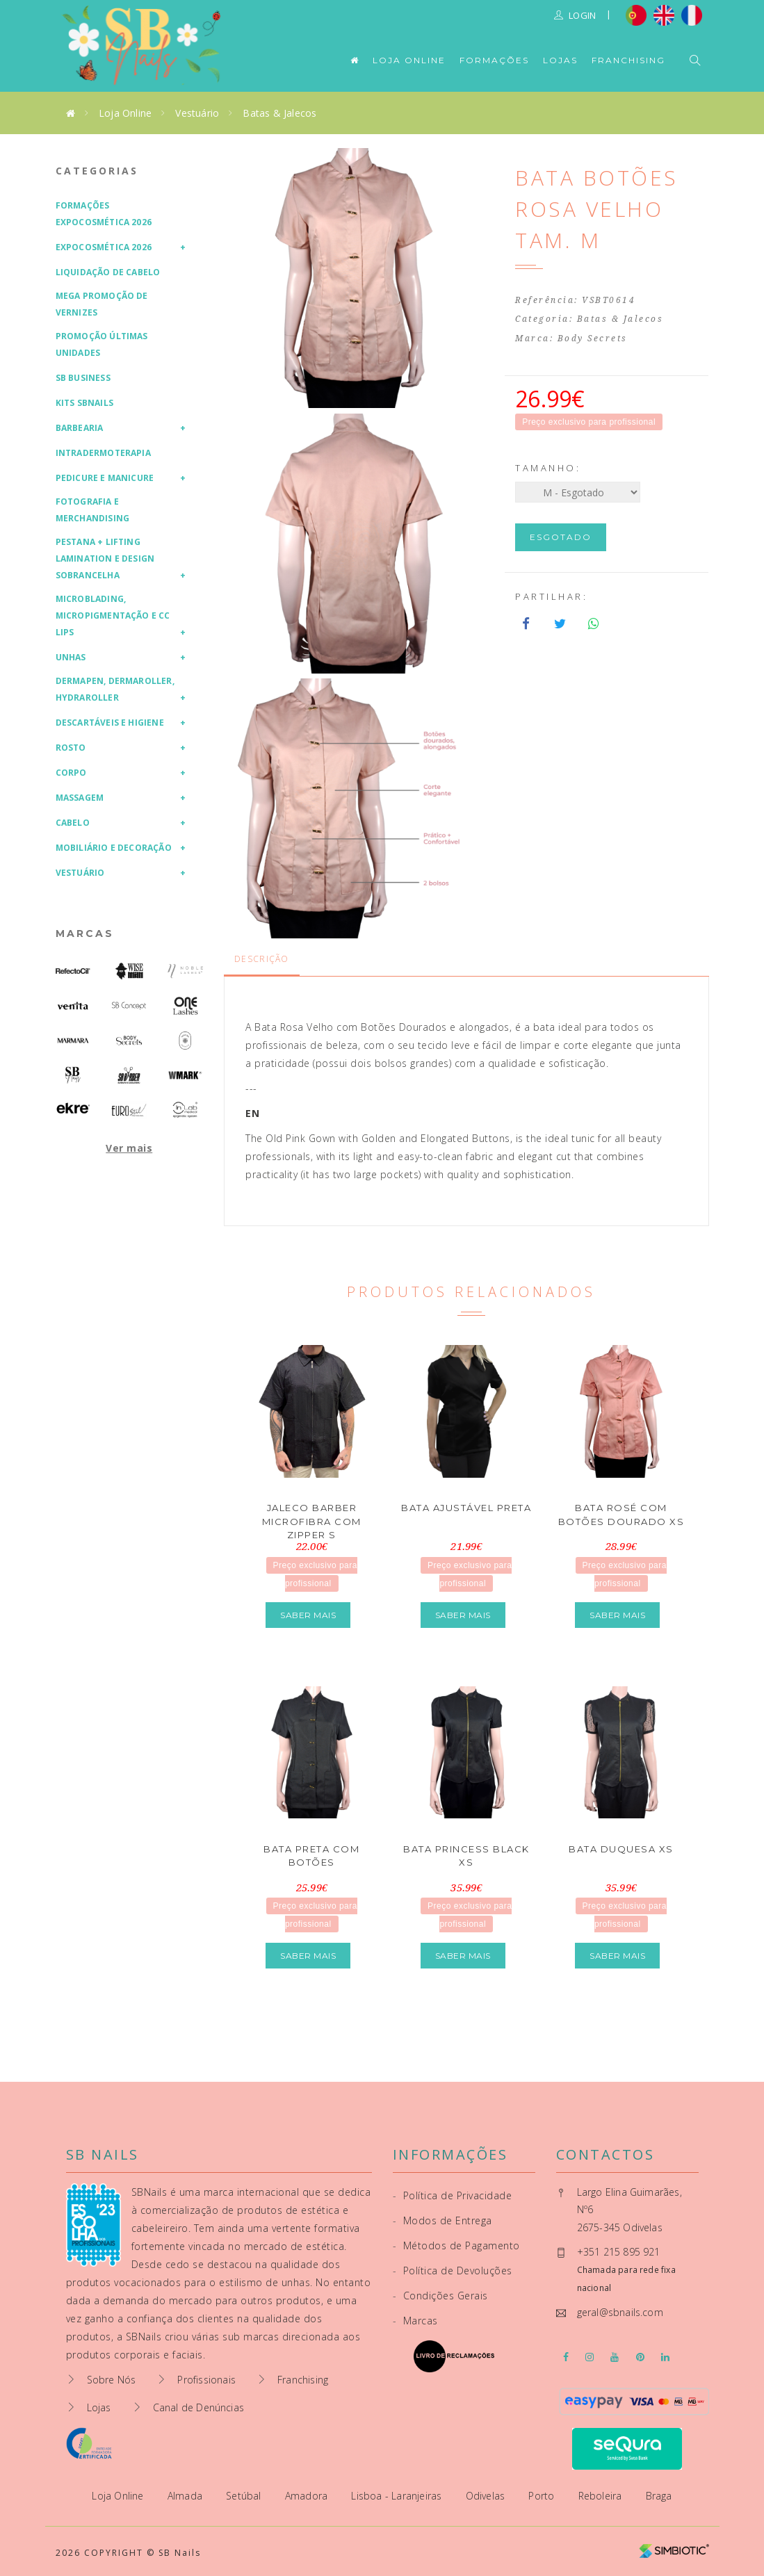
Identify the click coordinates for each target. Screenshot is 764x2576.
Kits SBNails (84, 403)
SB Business (83, 378)
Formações (494, 60)
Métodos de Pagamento (456, 2245)
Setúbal (245, 2495)
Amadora (308, 2495)
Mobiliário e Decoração (114, 848)
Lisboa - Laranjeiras (397, 2495)
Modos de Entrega (442, 2220)
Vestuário (197, 113)
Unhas (71, 657)
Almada (186, 2495)
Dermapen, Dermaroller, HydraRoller (115, 689)
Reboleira (601, 2495)
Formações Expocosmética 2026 (104, 213)
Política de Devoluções (452, 2270)
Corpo (71, 772)
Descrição (261, 959)
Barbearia (80, 428)
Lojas (560, 60)
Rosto (71, 747)
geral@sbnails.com (620, 2312)
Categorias (97, 170)
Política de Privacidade (452, 2195)
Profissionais (206, 2379)
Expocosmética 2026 (104, 247)
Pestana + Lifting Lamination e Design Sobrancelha (105, 558)
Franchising (628, 60)
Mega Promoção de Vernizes (102, 304)
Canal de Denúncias (199, 2407)
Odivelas (487, 2495)
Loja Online (409, 60)
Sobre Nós (111, 2379)
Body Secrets (593, 338)
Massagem (80, 798)
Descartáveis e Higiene (110, 722)
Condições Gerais (440, 2295)
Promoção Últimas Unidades (102, 344)
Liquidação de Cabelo (108, 272)
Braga (659, 2495)
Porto (542, 2495)
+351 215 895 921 (618, 2251)
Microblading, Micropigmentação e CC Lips (113, 615)
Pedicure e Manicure (105, 478)
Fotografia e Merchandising (93, 510)
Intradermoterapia (103, 453)
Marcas (85, 933)
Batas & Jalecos (279, 113)
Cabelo (73, 823)
